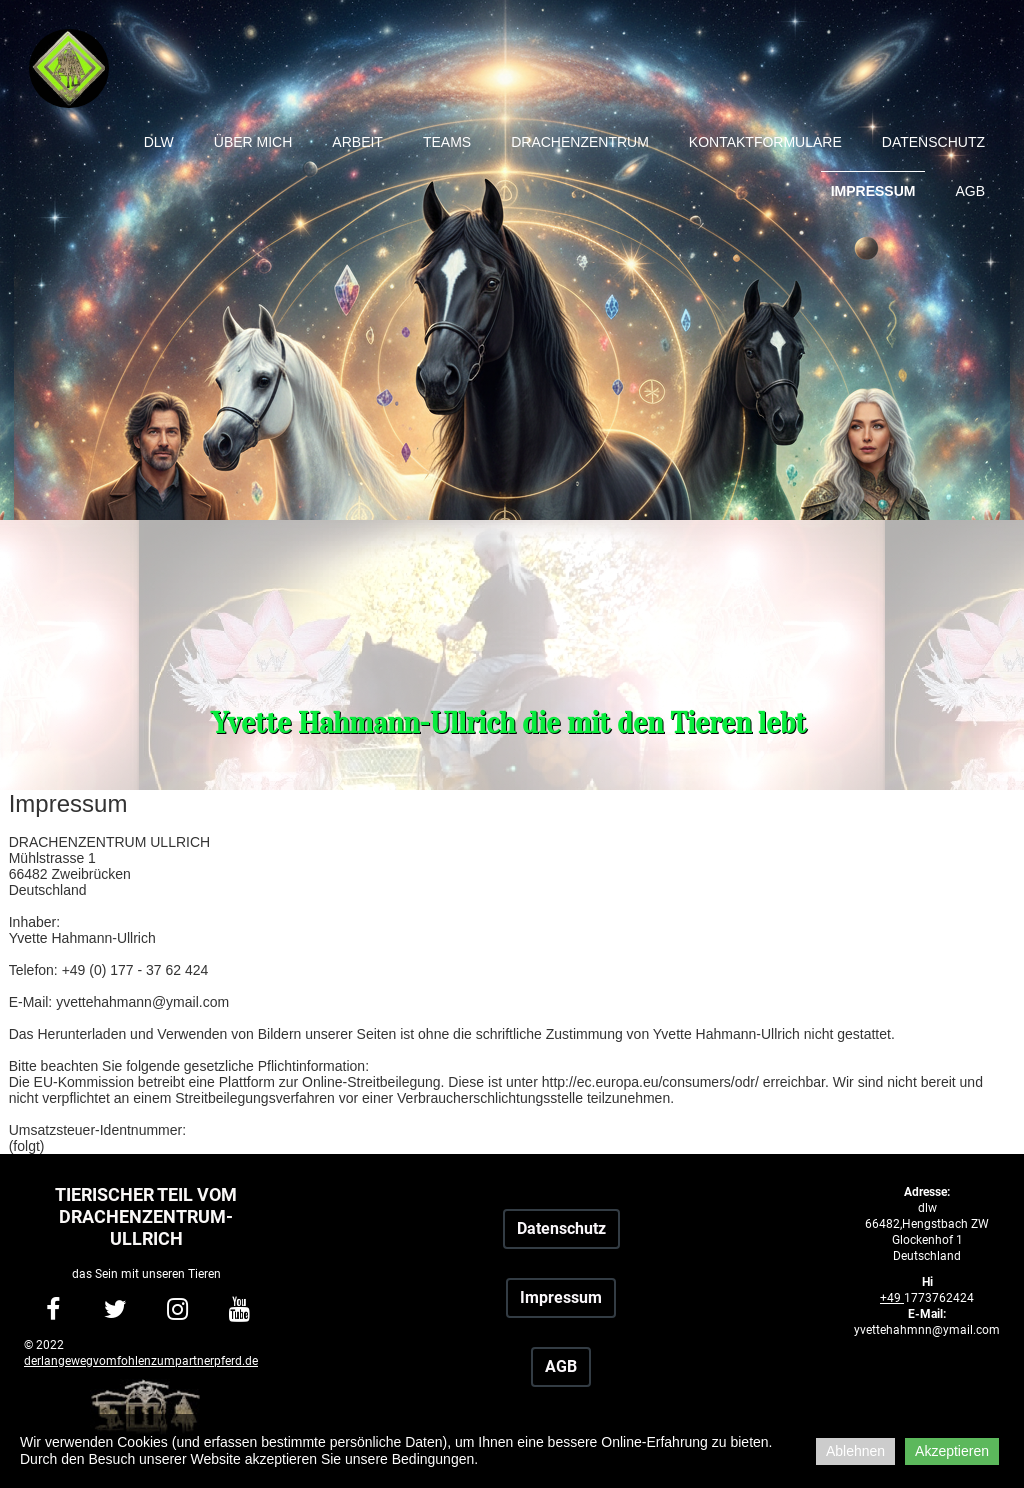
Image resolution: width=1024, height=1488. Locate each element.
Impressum (873, 191)
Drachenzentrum (580, 142)
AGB (970, 191)
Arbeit (357, 142)
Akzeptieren (952, 1451)
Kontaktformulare (765, 142)
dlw (159, 142)
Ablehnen (855, 1451)
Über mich (253, 142)
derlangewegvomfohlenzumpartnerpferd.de (141, 1361)
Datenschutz (933, 142)
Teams (447, 142)
